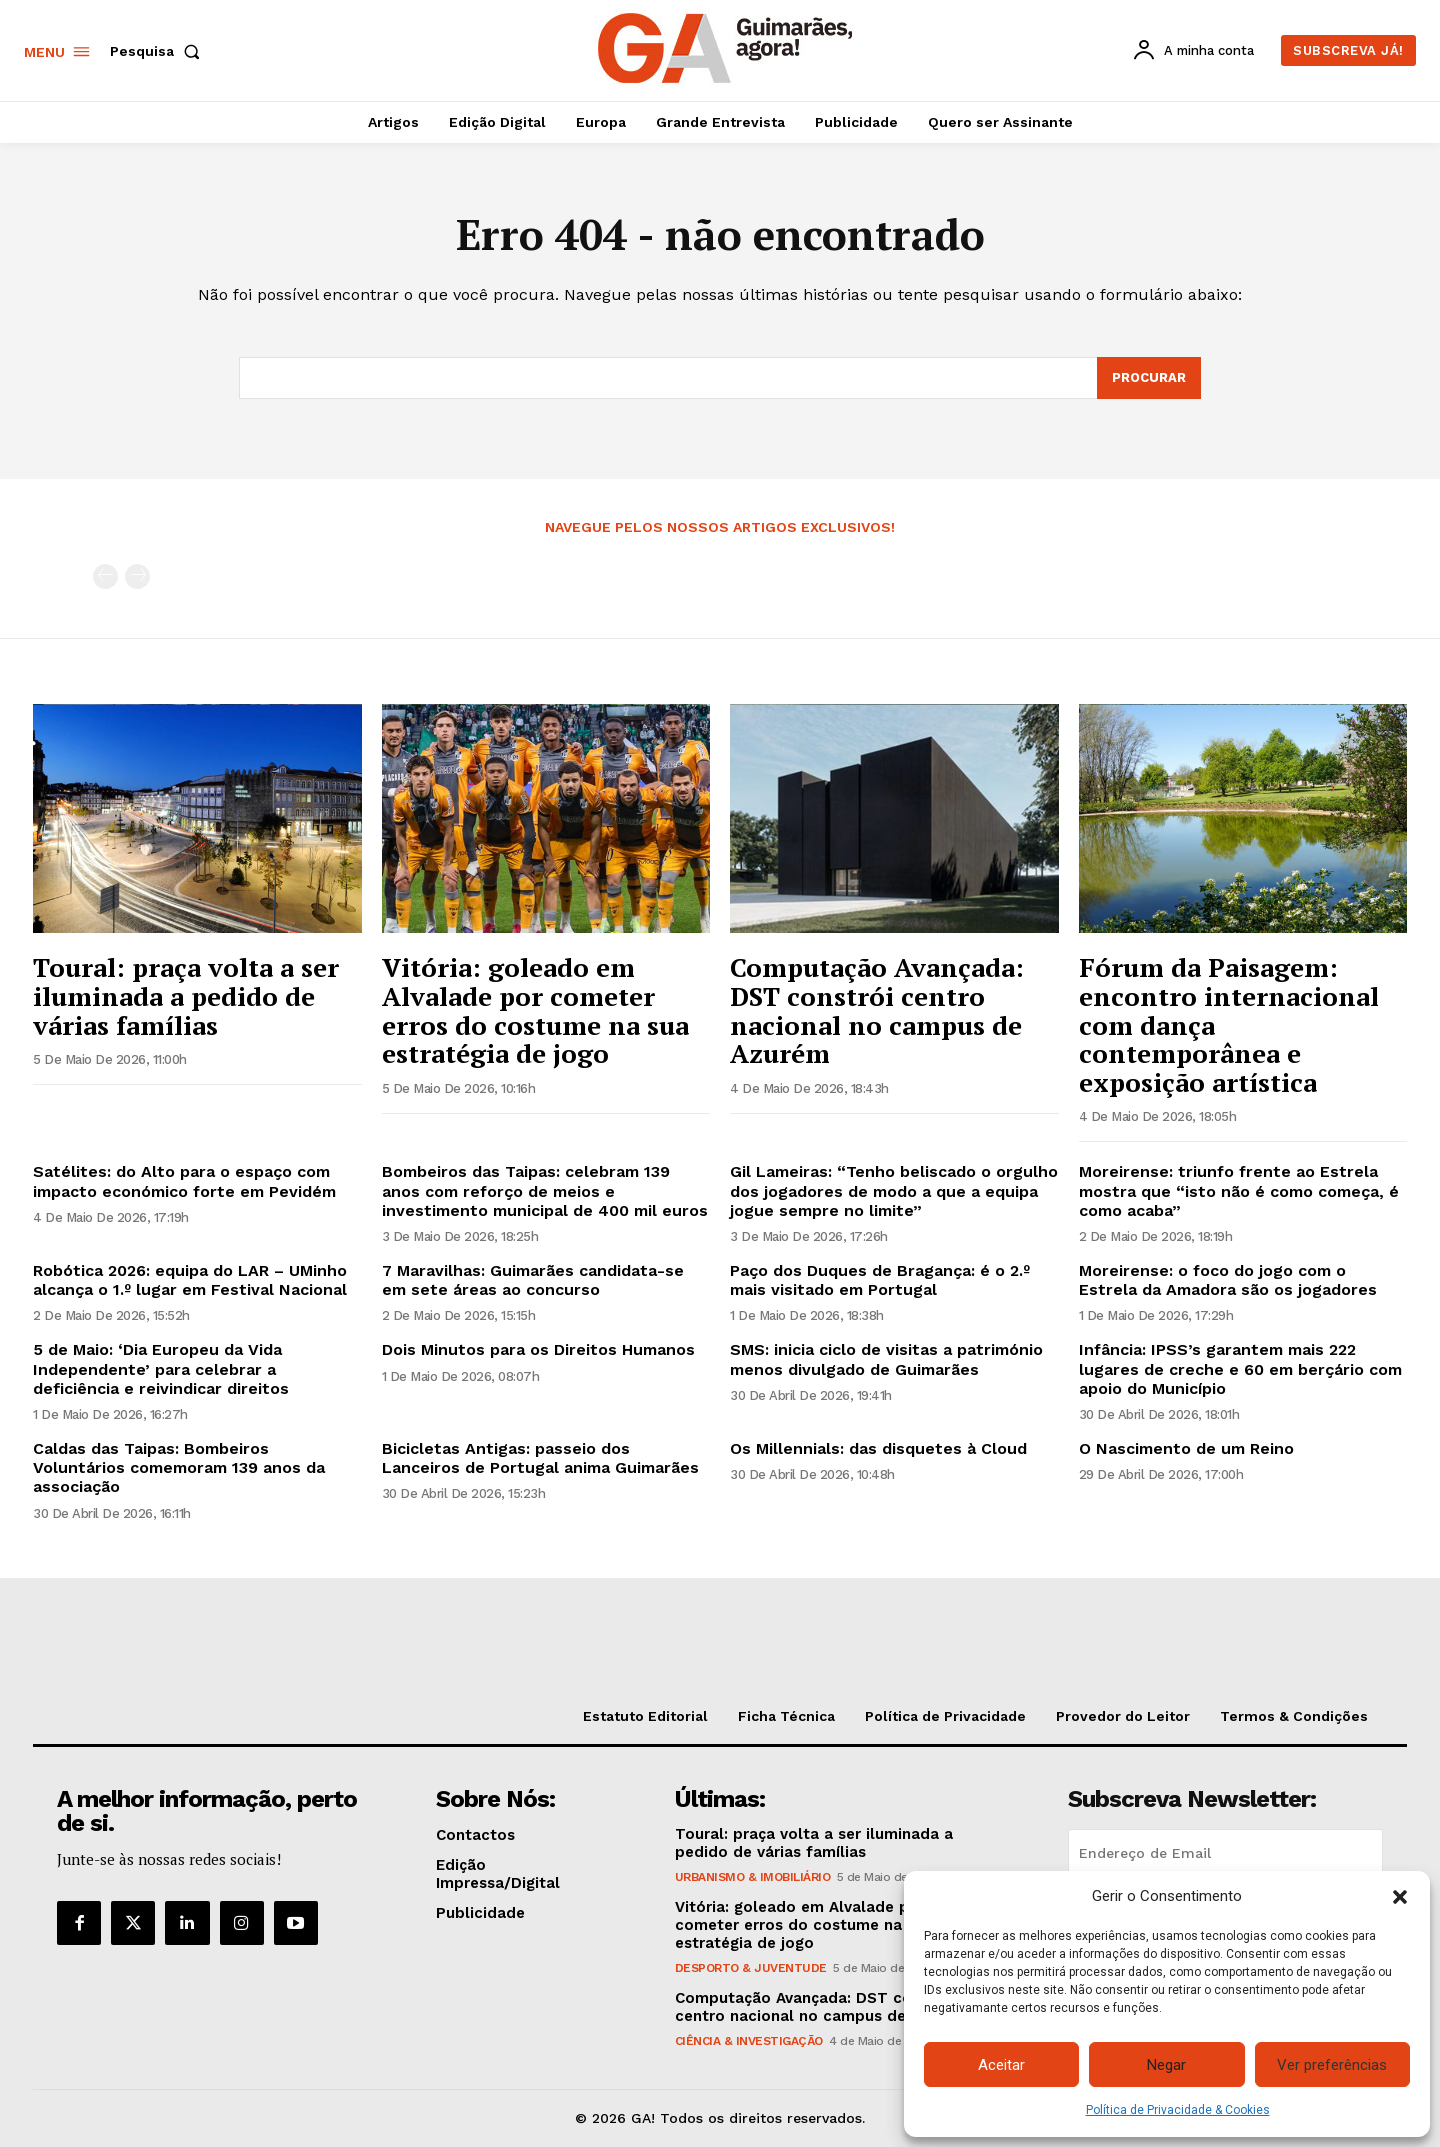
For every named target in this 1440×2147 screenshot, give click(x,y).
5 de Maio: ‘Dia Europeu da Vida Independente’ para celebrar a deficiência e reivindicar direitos (161, 1368)
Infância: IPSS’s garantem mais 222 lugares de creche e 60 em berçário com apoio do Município (1240, 1368)
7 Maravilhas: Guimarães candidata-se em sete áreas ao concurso (533, 1280)
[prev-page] (105, 576)
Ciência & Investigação (749, 2041)
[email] (1225, 1853)
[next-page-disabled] (137, 576)
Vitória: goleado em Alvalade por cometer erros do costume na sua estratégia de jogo (535, 1010)
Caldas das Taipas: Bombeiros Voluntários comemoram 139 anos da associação (179, 1467)
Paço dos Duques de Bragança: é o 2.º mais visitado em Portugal (880, 1280)
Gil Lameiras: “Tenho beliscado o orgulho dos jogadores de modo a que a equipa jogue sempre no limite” (894, 1190)
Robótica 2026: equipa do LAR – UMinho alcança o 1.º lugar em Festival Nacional (190, 1280)
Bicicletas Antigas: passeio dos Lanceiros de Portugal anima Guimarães (540, 1458)
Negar (1166, 2065)
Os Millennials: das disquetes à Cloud (878, 1448)
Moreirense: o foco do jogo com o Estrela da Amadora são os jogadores (1228, 1280)
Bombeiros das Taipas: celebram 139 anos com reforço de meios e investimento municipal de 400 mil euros (545, 1190)
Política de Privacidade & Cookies (1178, 2110)
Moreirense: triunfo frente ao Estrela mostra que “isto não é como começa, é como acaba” (1239, 1190)
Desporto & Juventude (751, 1968)
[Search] (1149, 378)
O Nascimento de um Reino (1186, 1448)
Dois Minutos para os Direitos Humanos (538, 1349)
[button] (1400, 1897)
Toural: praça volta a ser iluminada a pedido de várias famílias (186, 995)
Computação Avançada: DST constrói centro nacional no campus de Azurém (877, 1010)
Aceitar (1001, 2065)
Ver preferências (1332, 2065)
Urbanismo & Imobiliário (753, 1877)
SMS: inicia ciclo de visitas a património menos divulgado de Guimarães (886, 1359)
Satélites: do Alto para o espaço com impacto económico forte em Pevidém (184, 1181)
